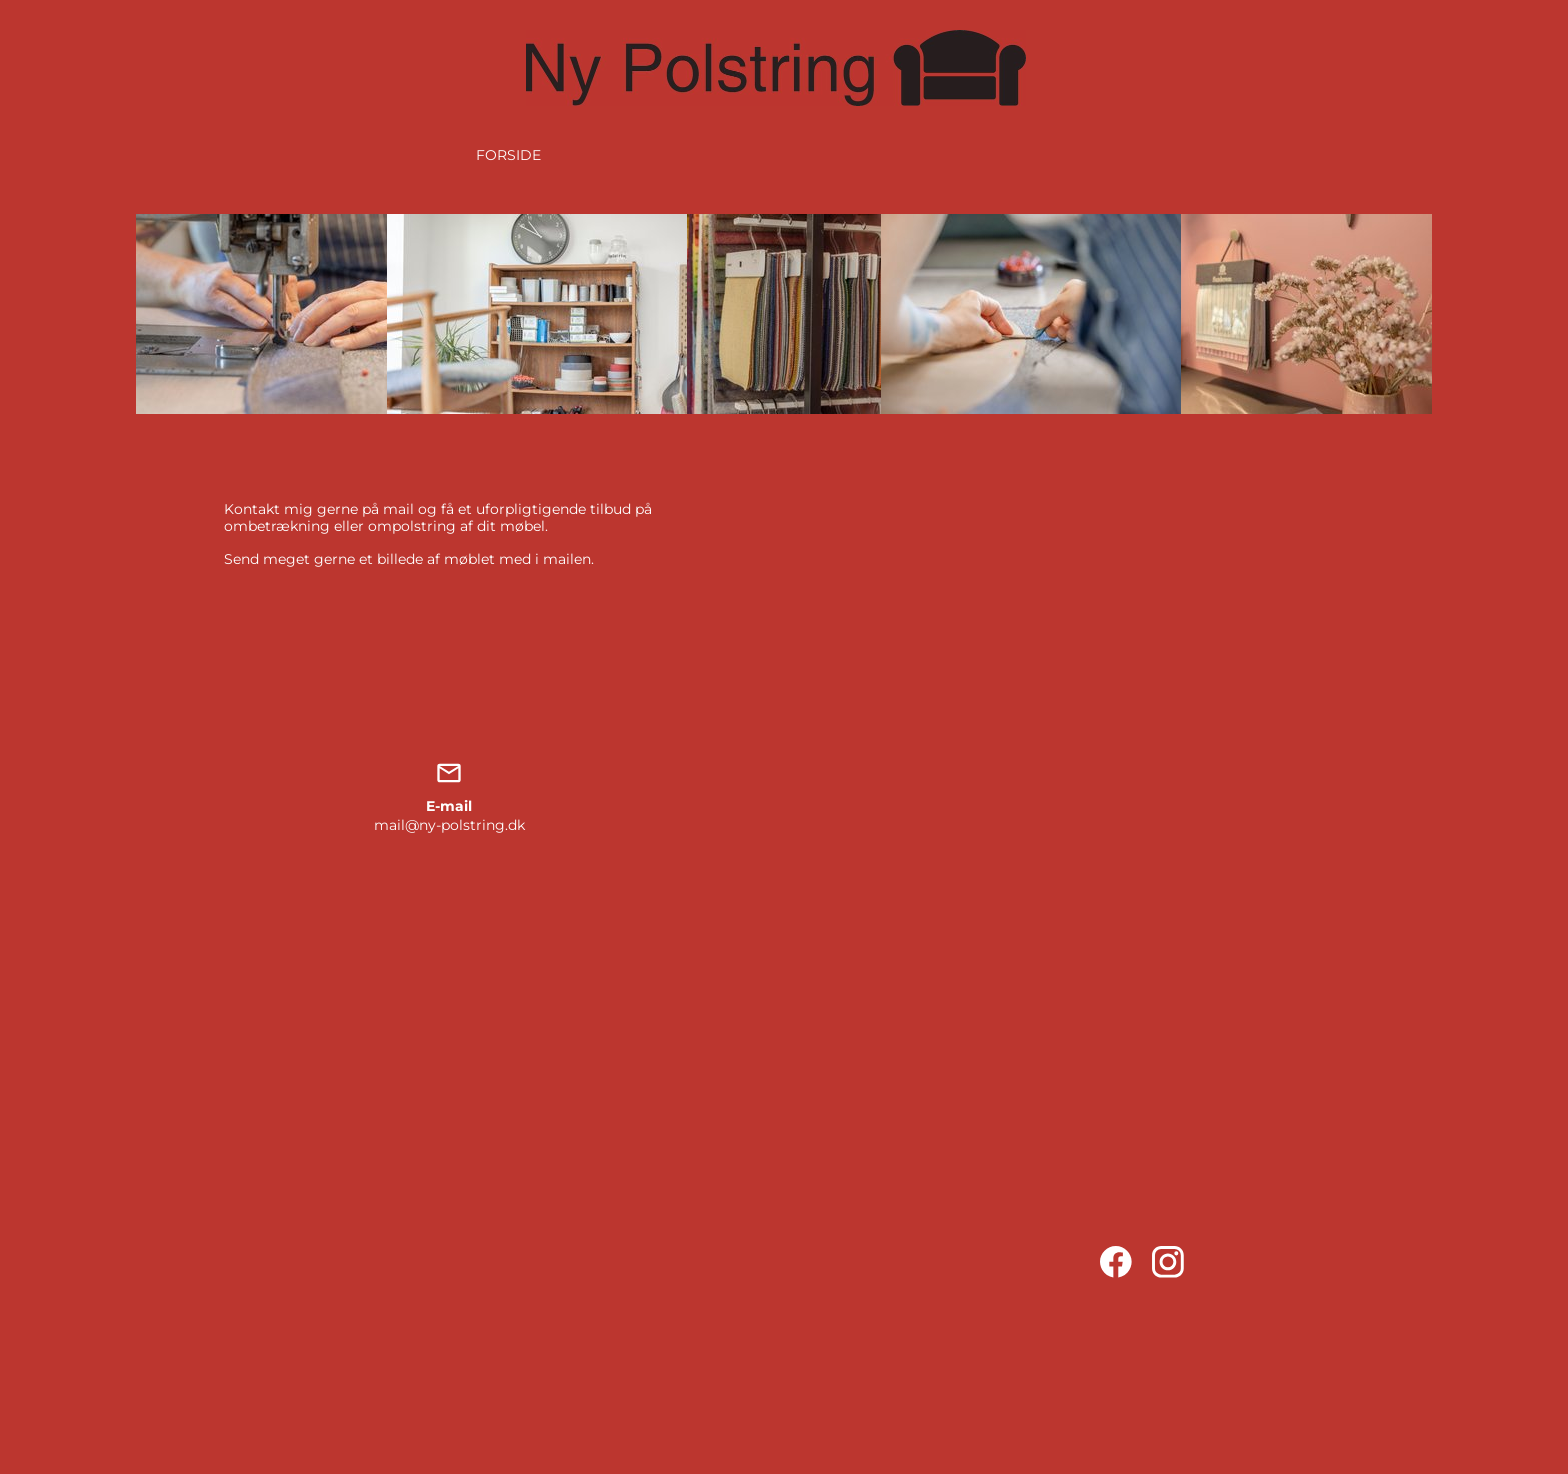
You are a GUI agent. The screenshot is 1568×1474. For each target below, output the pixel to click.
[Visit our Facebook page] (1116, 1262)
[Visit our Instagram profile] (1168, 1262)
